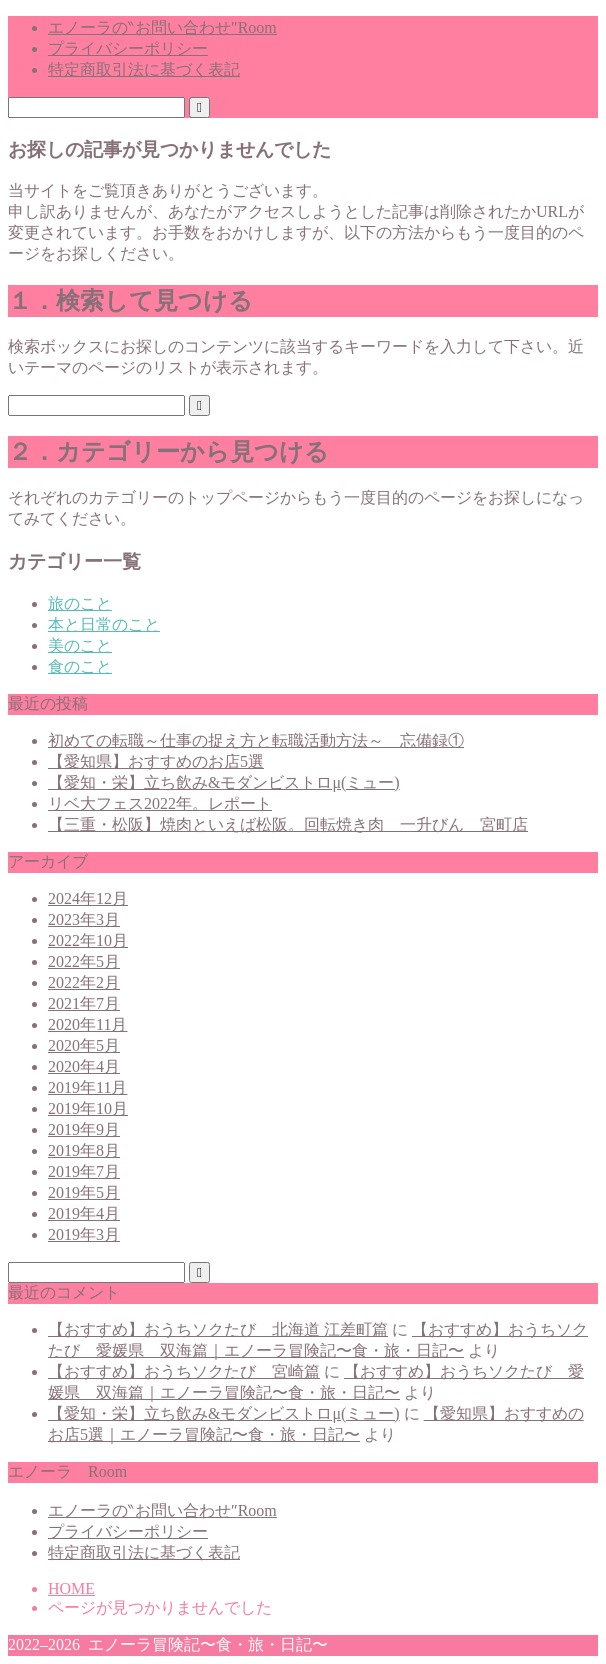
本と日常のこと (104, 624)
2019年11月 (87, 1087)
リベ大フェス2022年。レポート (160, 803)
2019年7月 (84, 1171)
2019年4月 (84, 1213)
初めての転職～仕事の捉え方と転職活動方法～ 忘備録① (256, 740)
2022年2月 (84, 982)
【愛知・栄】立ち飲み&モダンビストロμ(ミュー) (224, 782)
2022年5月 (84, 961)
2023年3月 (84, 919)
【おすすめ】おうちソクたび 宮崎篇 (184, 1371)
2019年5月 (84, 1192)
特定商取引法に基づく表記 (144, 69)
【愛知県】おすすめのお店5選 (156, 761)
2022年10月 (88, 940)
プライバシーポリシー (128, 48)
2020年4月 (84, 1066)
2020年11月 (87, 1024)
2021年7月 (84, 1003)
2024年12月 (88, 898)
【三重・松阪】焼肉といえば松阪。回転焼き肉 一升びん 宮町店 (288, 824)
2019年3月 (84, 1234)
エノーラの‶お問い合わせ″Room (162, 27)
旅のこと (80, 603)
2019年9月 (84, 1129)
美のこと (80, 645)
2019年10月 (88, 1108)
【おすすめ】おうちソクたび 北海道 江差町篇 (218, 1329)
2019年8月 (84, 1150)
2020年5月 (84, 1045)
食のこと (80, 666)
